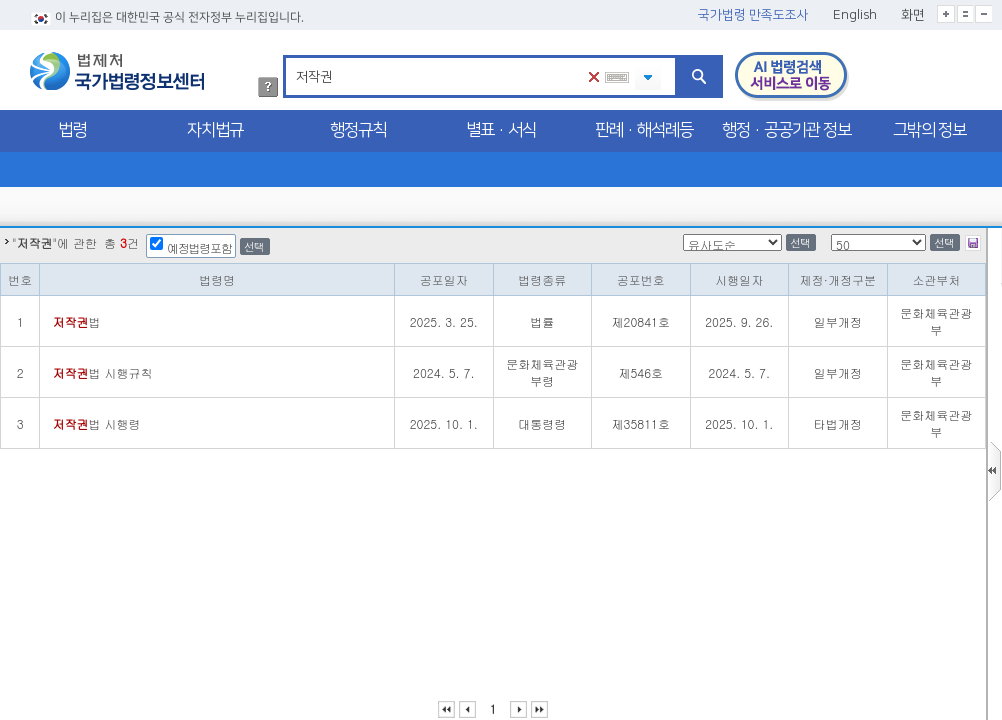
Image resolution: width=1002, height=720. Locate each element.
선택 (254, 246)
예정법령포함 (199, 247)
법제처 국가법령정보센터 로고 (117, 71)
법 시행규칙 (102, 372)
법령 (72, 130)
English (855, 15)
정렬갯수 (6, 228)
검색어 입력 (292, 58)
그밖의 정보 (929, 130)
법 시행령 (96, 423)
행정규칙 (358, 130)
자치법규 (215, 130)
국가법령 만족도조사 (753, 15)
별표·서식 (501, 130)
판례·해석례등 (644, 130)
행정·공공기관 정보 (786, 130)
